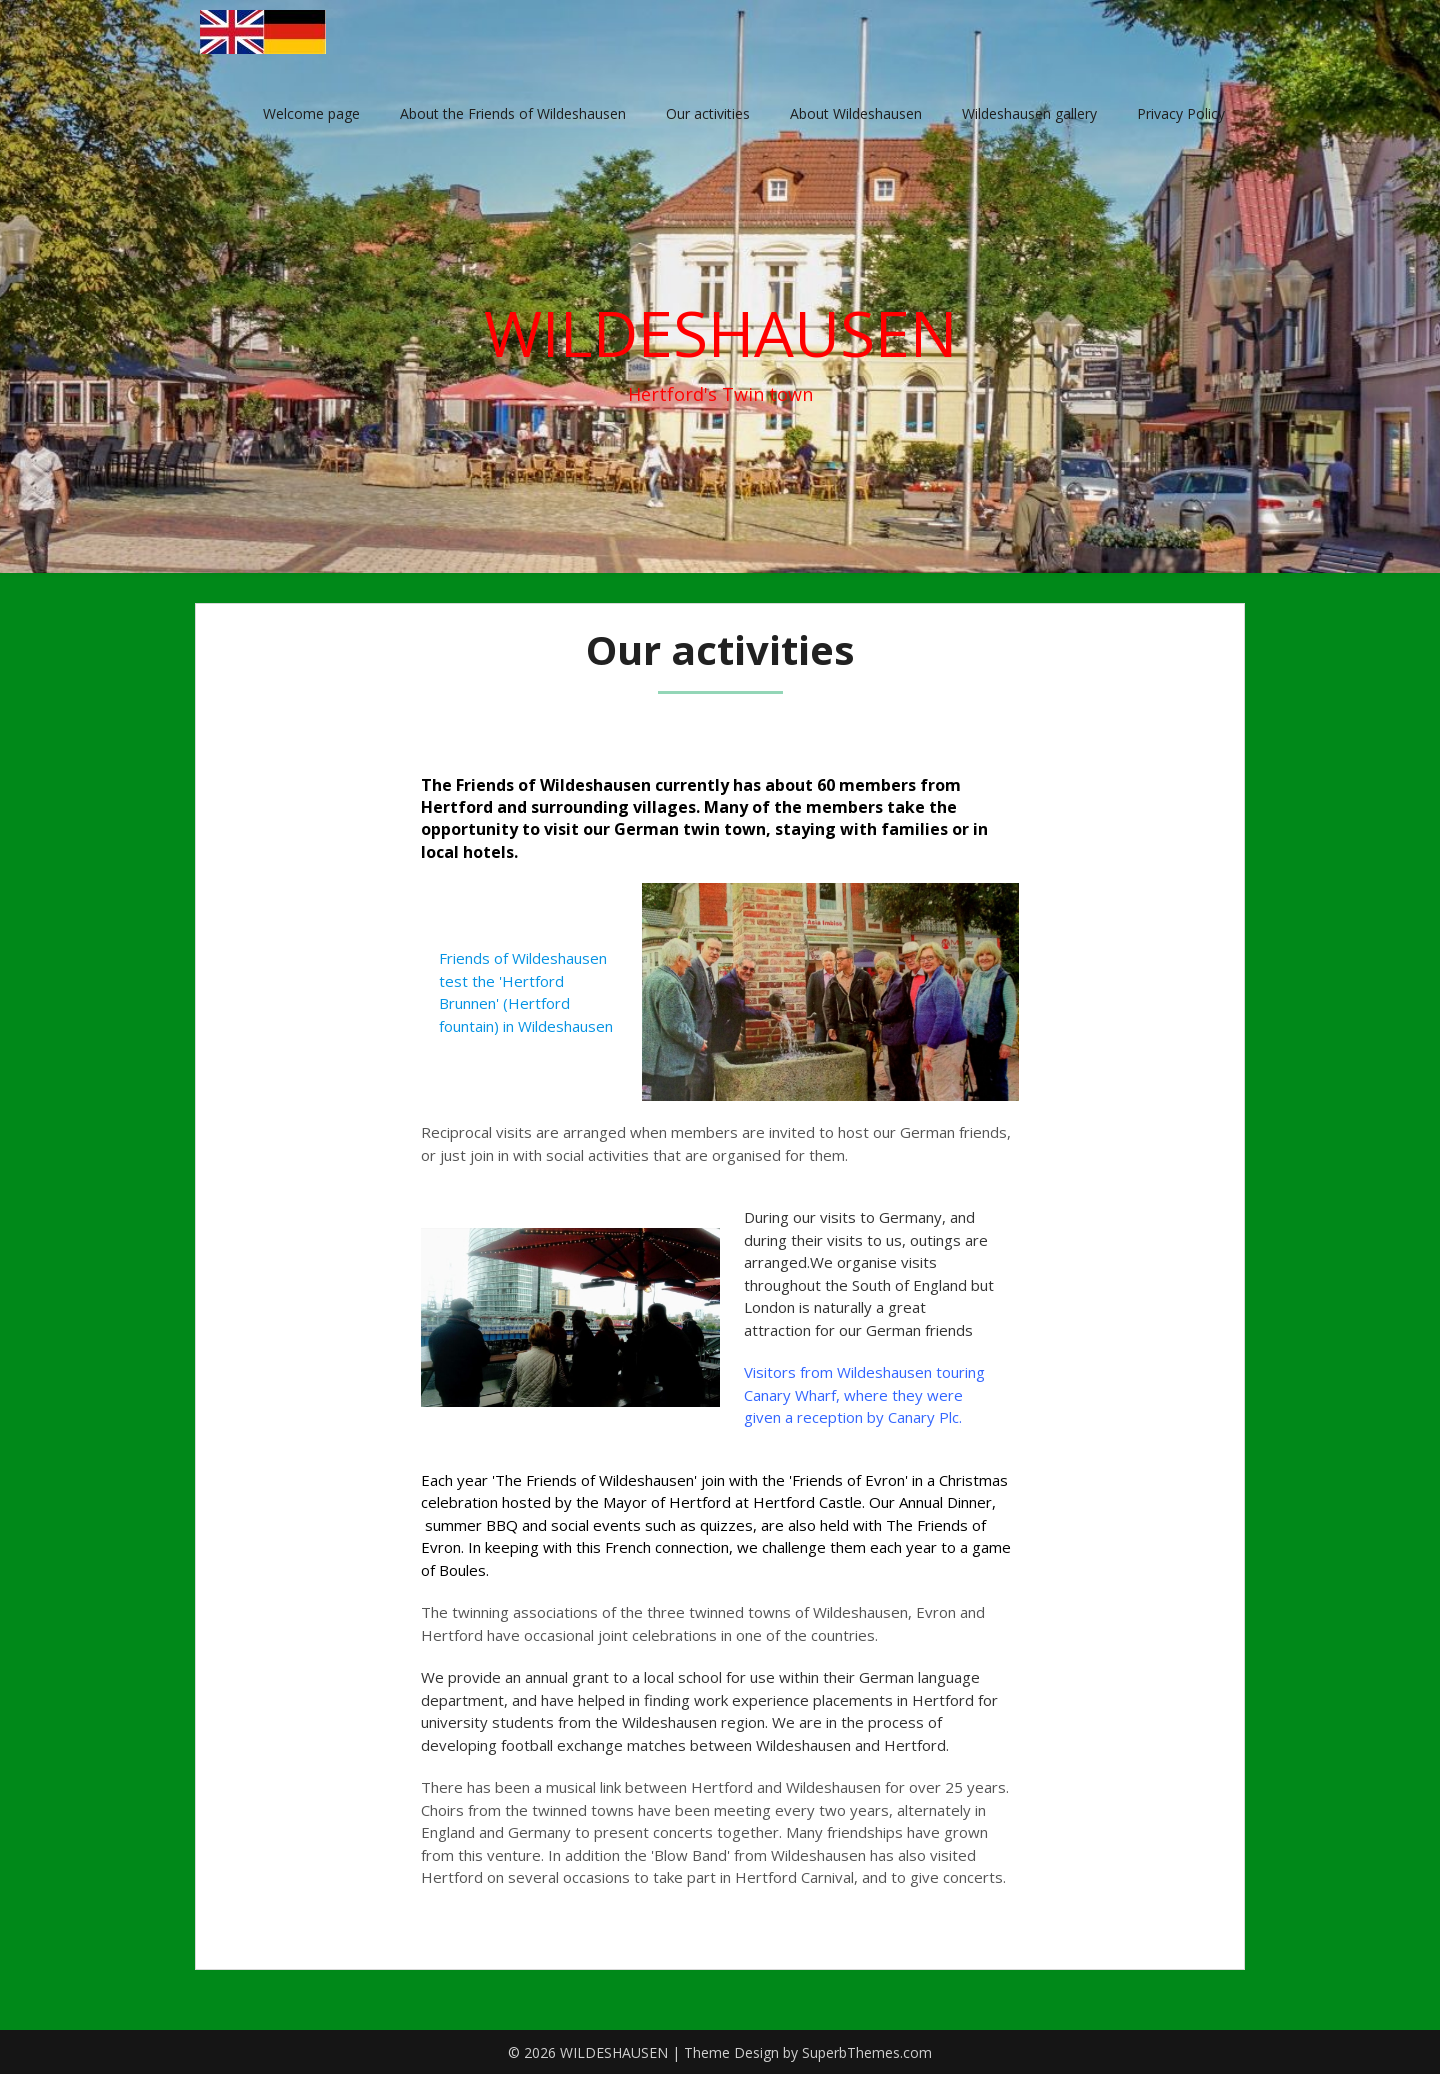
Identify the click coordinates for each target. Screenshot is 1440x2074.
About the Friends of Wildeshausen (513, 113)
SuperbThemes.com (867, 2052)
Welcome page (311, 113)
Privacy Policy (1181, 113)
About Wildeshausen (856, 113)
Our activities (708, 113)
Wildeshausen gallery (1029, 113)
